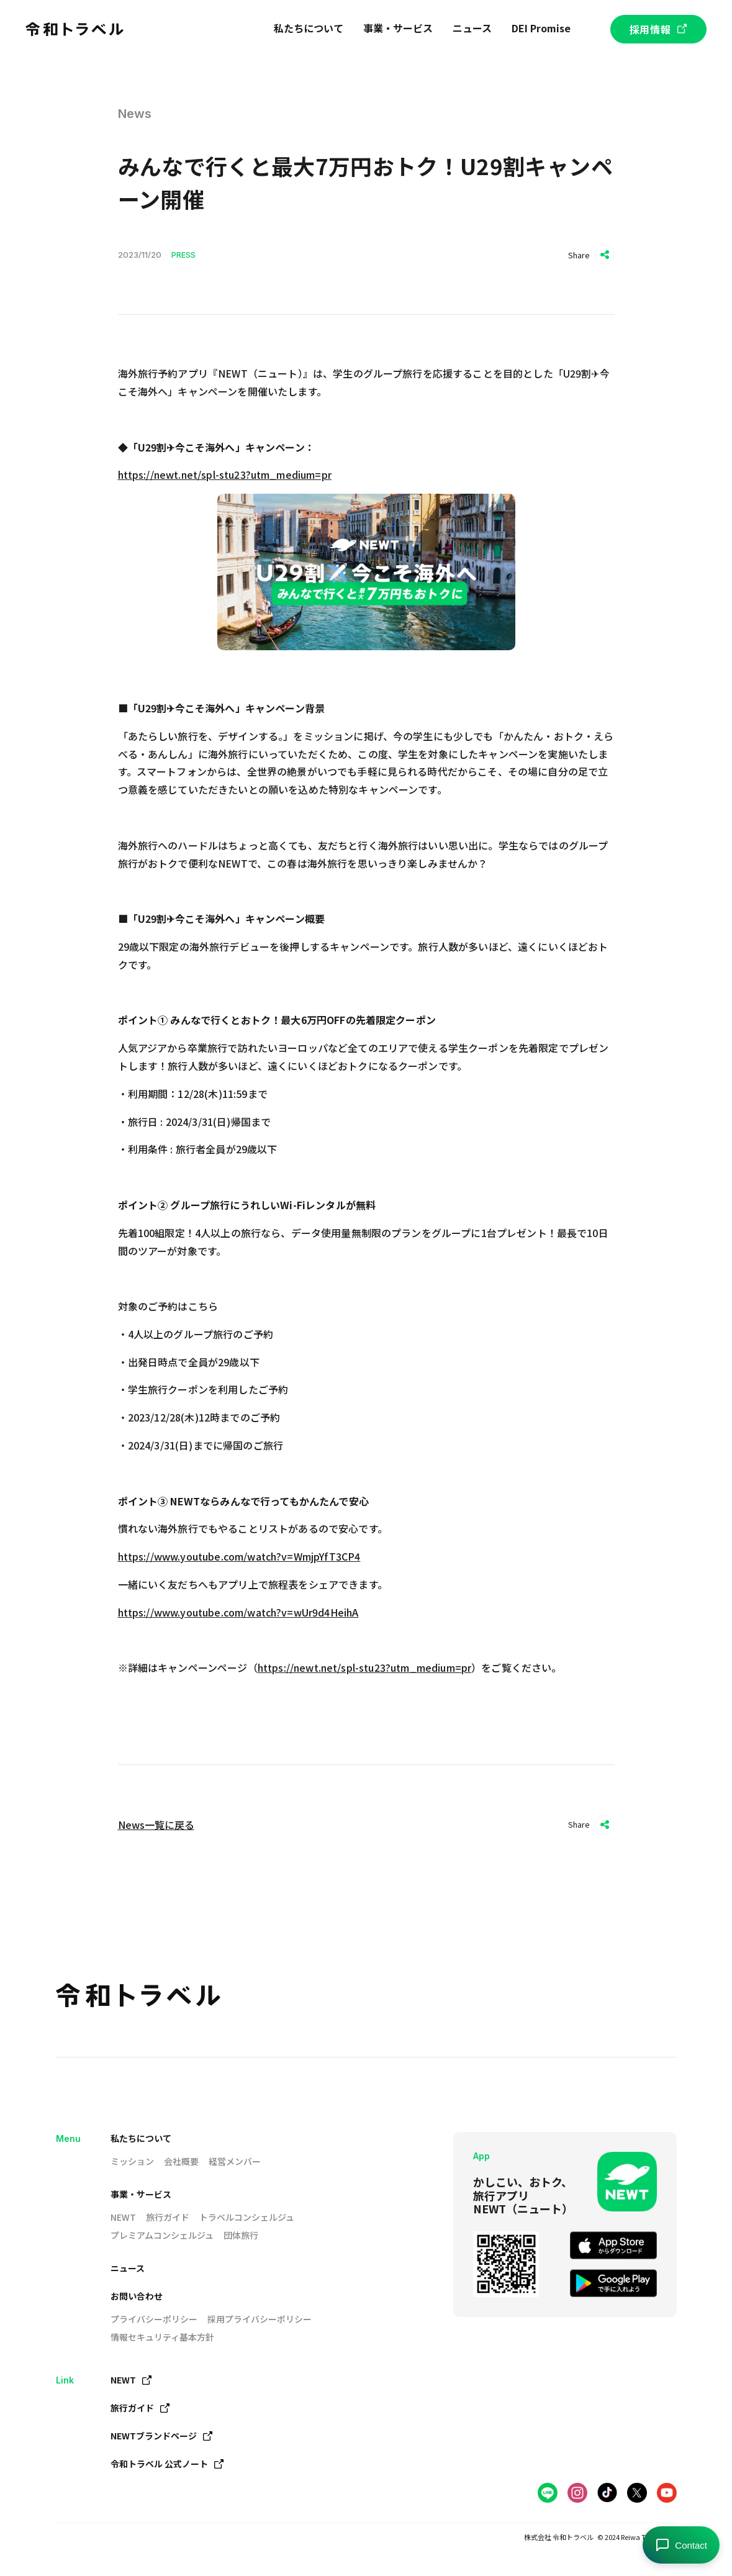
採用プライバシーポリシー (259, 2319)
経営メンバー (235, 2161)
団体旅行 (241, 2235)
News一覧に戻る (156, 1825)
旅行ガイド (167, 2217)
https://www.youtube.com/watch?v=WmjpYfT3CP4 (239, 1556)
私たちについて (141, 2138)
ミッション (132, 2161)
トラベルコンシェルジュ (246, 2217)
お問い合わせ (137, 2296)
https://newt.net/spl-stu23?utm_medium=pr (225, 474)
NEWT (123, 2217)
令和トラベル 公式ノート (167, 2463)
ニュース (128, 2268)
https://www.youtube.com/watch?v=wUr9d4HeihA (238, 1612)
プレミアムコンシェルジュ (162, 2235)
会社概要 (181, 2161)
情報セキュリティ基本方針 (162, 2337)
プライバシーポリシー (154, 2319)
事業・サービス (141, 2194)
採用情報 (658, 29)
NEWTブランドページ (162, 2435)
